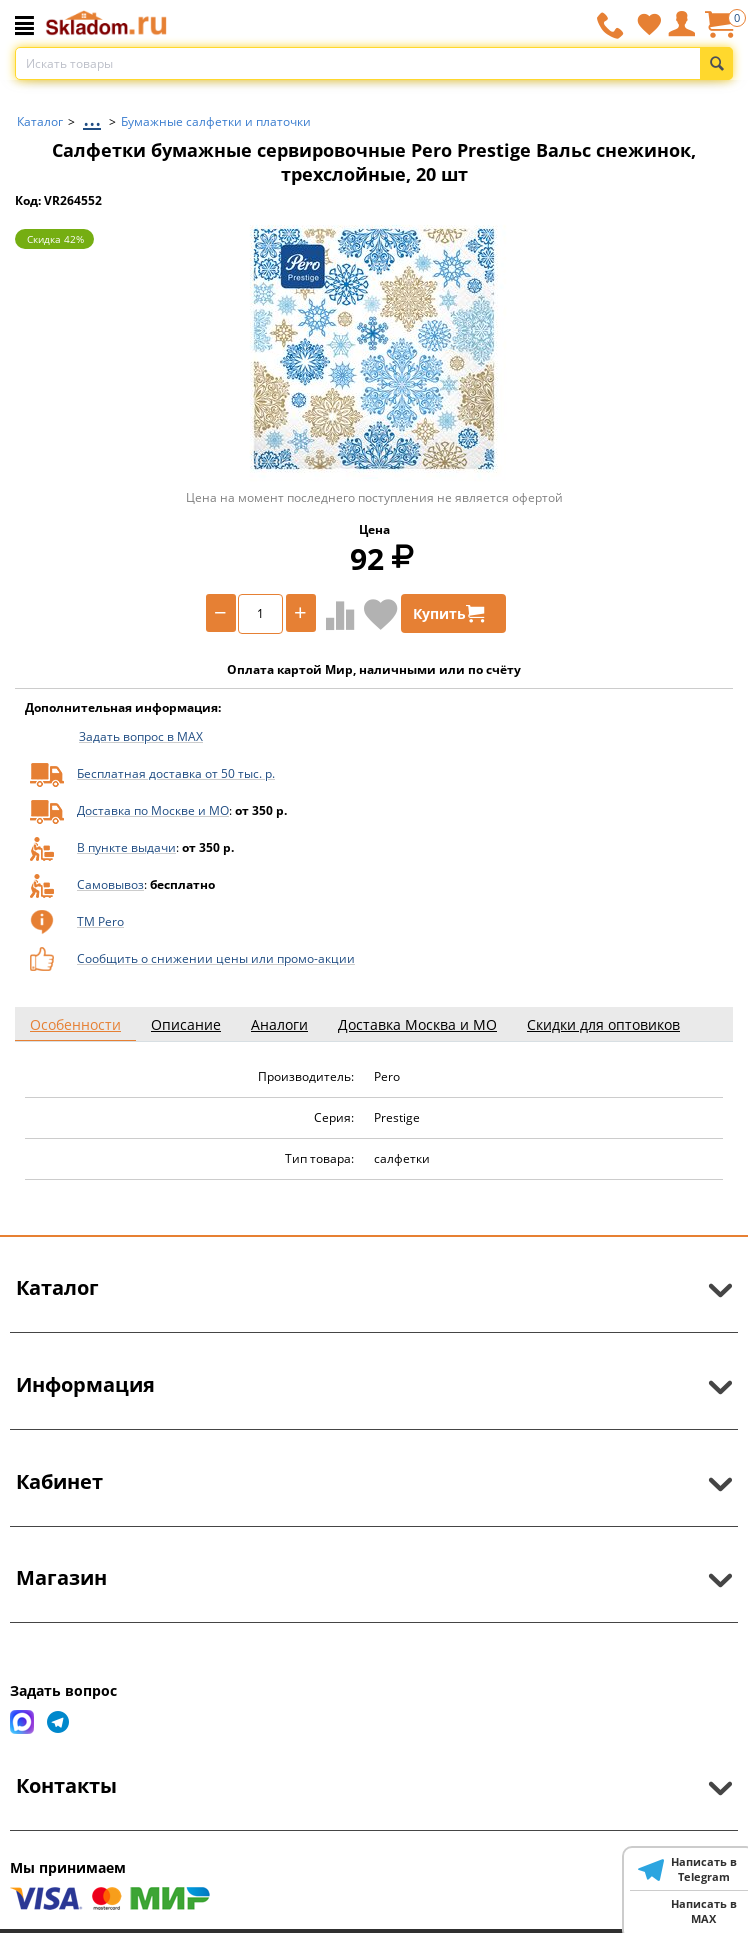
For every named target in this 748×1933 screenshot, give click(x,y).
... (92, 116)
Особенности (75, 1024)
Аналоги (279, 1024)
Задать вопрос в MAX (141, 736)
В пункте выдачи (126, 847)
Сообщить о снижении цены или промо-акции (216, 958)
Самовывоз (110, 884)
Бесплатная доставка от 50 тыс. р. (176, 773)
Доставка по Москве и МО (153, 810)
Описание (186, 1024)
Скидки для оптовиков (603, 1024)
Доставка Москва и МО (417, 1024)
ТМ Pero (100, 921)
